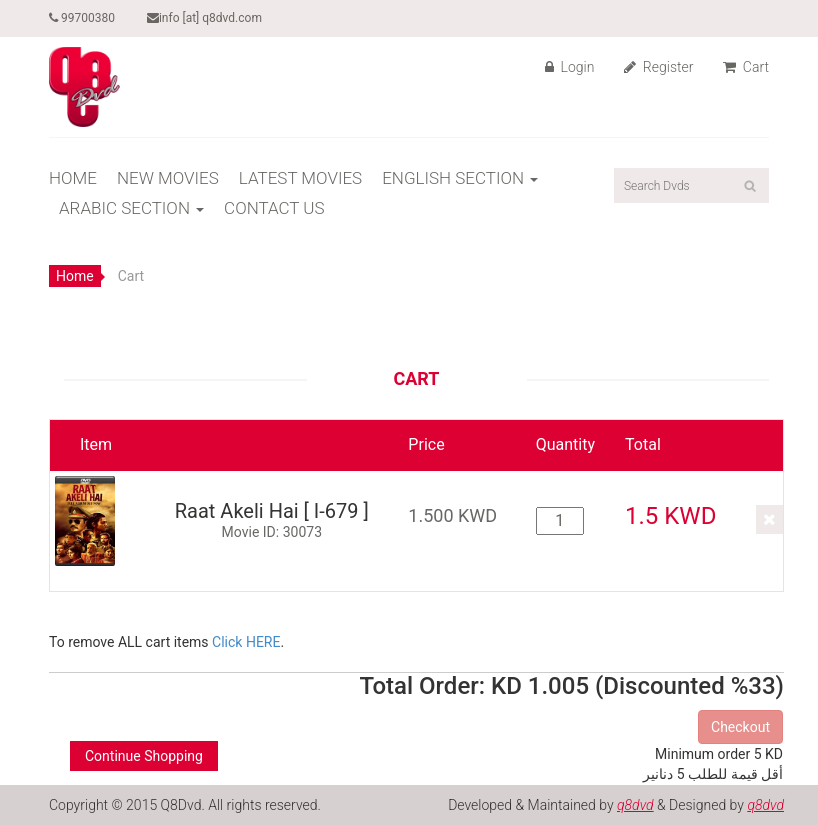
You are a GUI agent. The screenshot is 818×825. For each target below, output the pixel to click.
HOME (73, 178)
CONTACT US (274, 208)
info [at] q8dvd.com (204, 18)
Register (658, 67)
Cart (746, 67)
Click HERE (246, 642)
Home (75, 276)
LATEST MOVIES (300, 178)
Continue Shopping (144, 756)
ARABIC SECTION (131, 208)
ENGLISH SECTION (460, 178)
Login (569, 67)
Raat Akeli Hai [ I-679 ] (272, 511)
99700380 (82, 18)
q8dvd (635, 805)
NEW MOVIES (168, 178)
